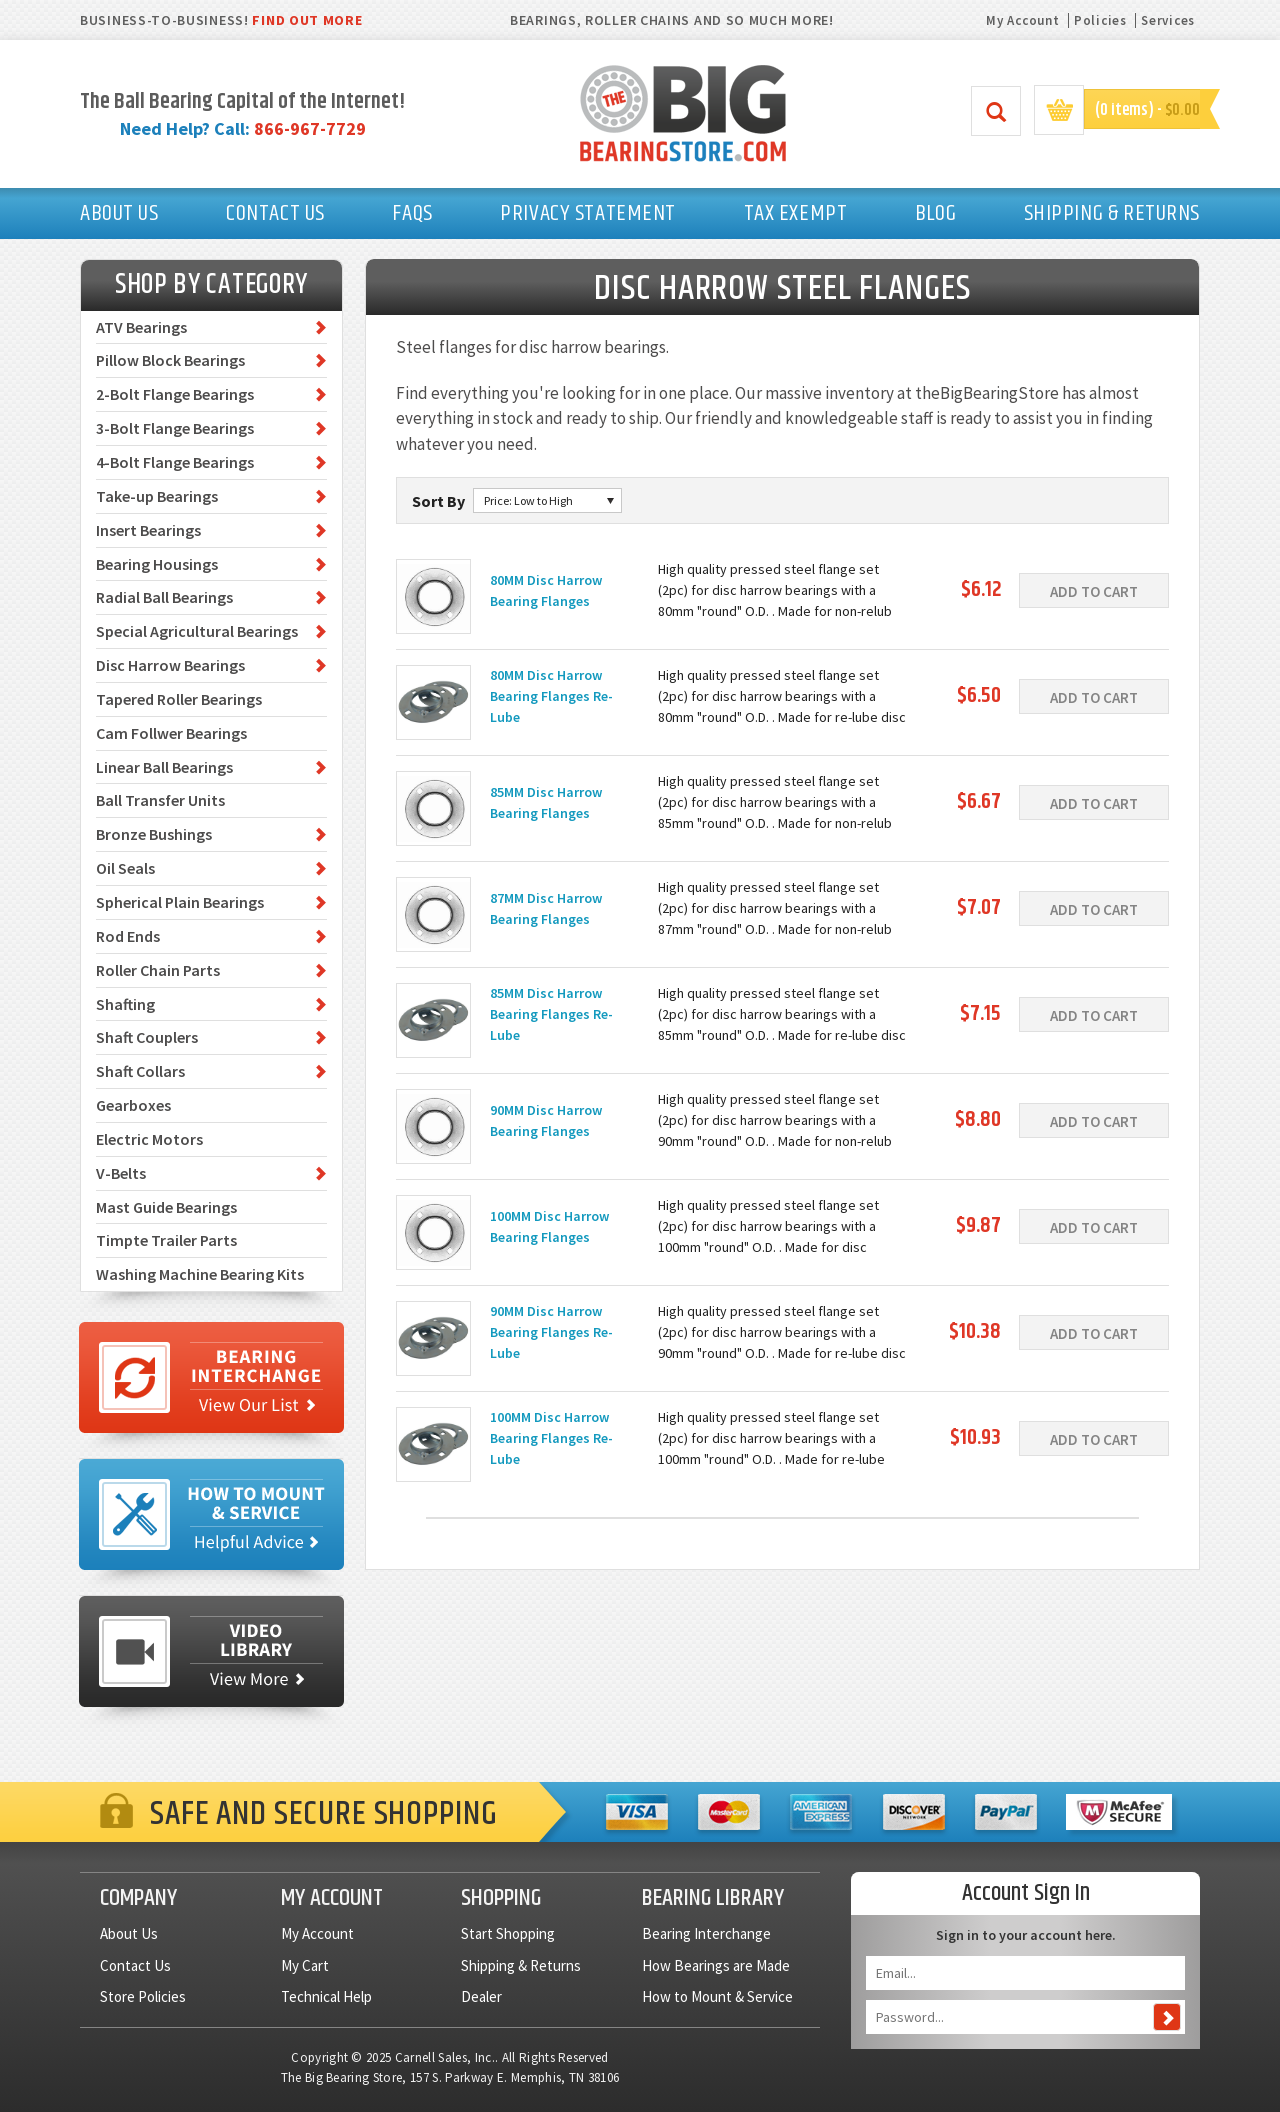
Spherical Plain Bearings (180, 902)
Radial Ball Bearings (164, 597)
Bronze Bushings (154, 834)
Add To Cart (1094, 591)
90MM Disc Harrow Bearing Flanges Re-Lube (551, 1332)
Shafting (125, 1004)
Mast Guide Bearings (166, 1207)
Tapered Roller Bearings (179, 699)
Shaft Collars (140, 1071)
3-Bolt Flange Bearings (175, 428)
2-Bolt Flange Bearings (175, 394)
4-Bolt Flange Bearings (175, 462)
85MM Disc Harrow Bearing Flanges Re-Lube (551, 1014)
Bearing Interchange (706, 1933)
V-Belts (121, 1173)
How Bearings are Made (716, 1965)
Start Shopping (508, 1933)
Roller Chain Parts (158, 970)
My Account (1022, 20)
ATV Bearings (141, 327)
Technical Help (326, 1996)
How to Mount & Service (717, 1996)
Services (1168, 20)
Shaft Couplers (147, 1037)
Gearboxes (133, 1105)
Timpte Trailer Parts (166, 1240)
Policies (1100, 20)
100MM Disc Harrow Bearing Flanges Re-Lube (551, 1438)
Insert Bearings (148, 530)
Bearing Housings (157, 564)
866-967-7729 (310, 128)
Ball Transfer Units (160, 800)
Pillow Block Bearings (170, 360)
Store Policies (143, 1996)
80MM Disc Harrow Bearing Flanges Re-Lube (551, 696)
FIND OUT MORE (307, 20)
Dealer (481, 1996)
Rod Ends (128, 936)
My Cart (305, 1965)
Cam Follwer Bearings (171, 733)
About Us (129, 1933)
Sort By (438, 501)
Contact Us (135, 1965)
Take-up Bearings (157, 496)
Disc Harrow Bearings (170, 665)
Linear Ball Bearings (164, 767)
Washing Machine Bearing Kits (200, 1274)
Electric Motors (149, 1139)
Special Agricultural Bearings (197, 631)
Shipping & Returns (521, 1965)
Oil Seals (125, 868)
